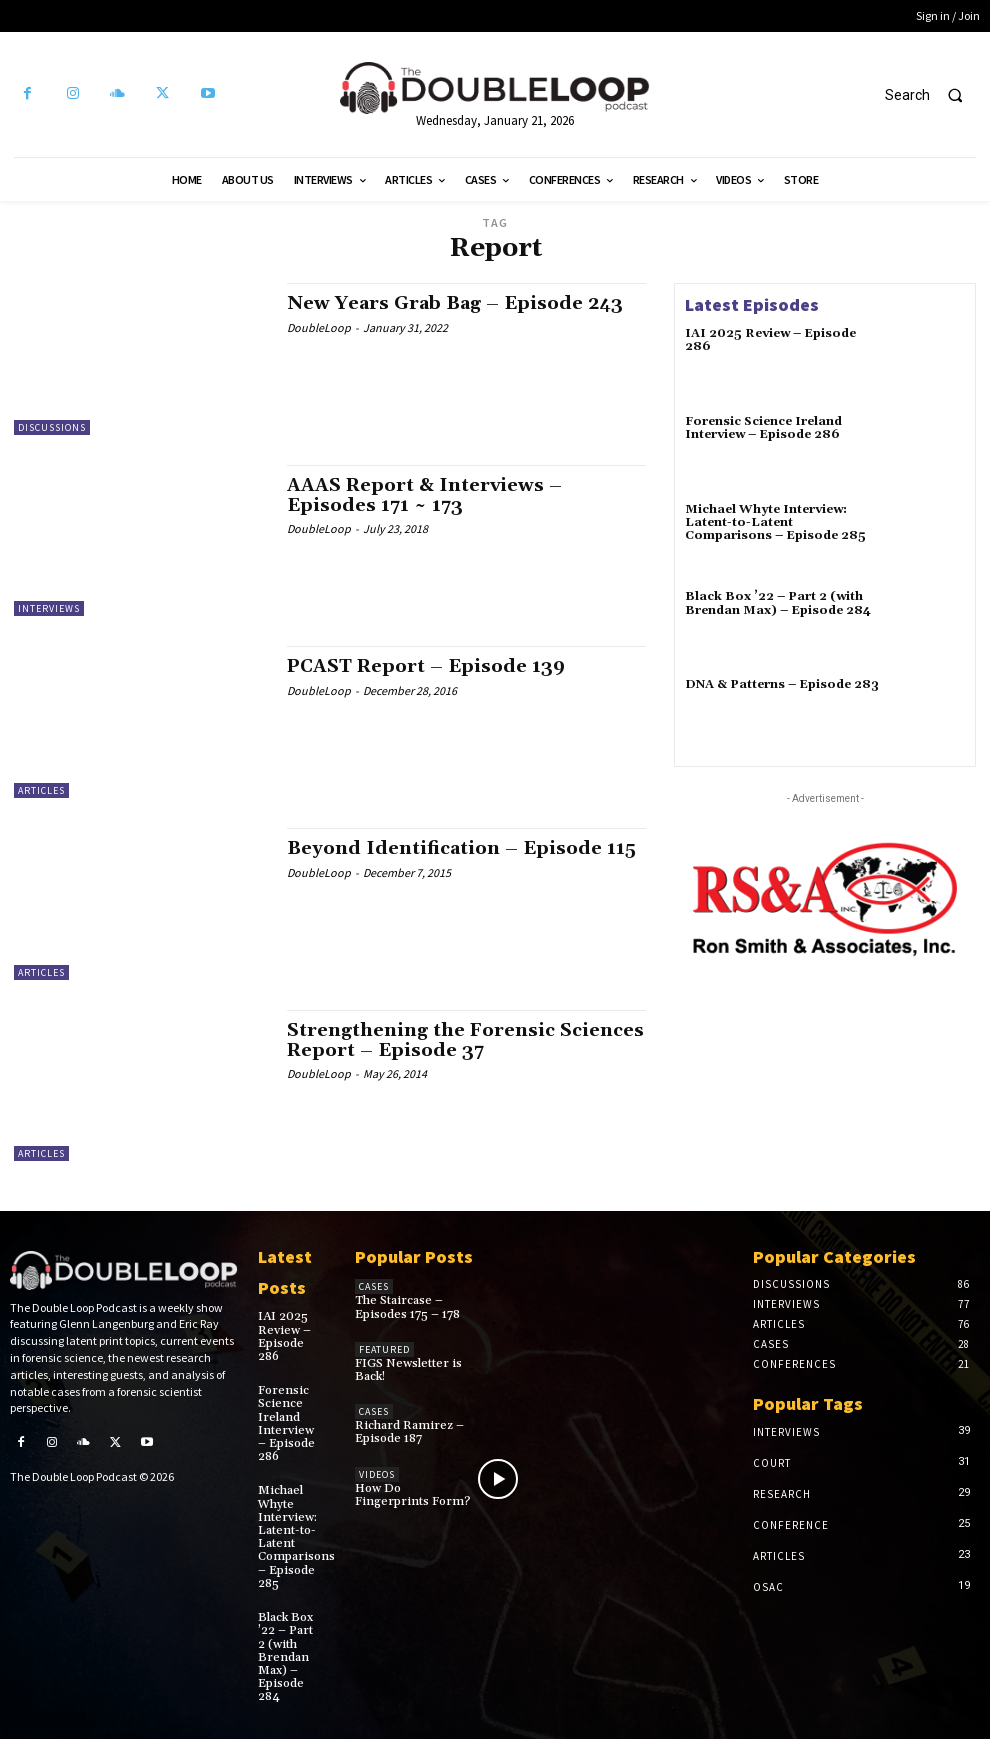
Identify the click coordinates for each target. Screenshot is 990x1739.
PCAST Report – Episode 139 (426, 666)
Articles (41, 790)
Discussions (52, 427)
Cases (374, 1286)
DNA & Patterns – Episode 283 (782, 684)
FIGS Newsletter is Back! (408, 1370)
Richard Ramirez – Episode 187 (409, 1432)
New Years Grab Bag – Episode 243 (455, 303)
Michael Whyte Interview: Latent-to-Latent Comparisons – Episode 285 (775, 522)
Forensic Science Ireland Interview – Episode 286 (763, 428)
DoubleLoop (319, 327)
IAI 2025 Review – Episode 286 (770, 340)
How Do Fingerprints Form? (412, 1495)
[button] (932, 95)
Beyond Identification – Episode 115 (461, 848)
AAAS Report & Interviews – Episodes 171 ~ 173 (424, 495)
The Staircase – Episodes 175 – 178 (407, 1307)
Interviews (49, 608)
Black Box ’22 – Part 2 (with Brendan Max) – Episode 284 (778, 603)
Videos (377, 1474)
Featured (384, 1349)
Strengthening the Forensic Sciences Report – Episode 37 (465, 1040)
